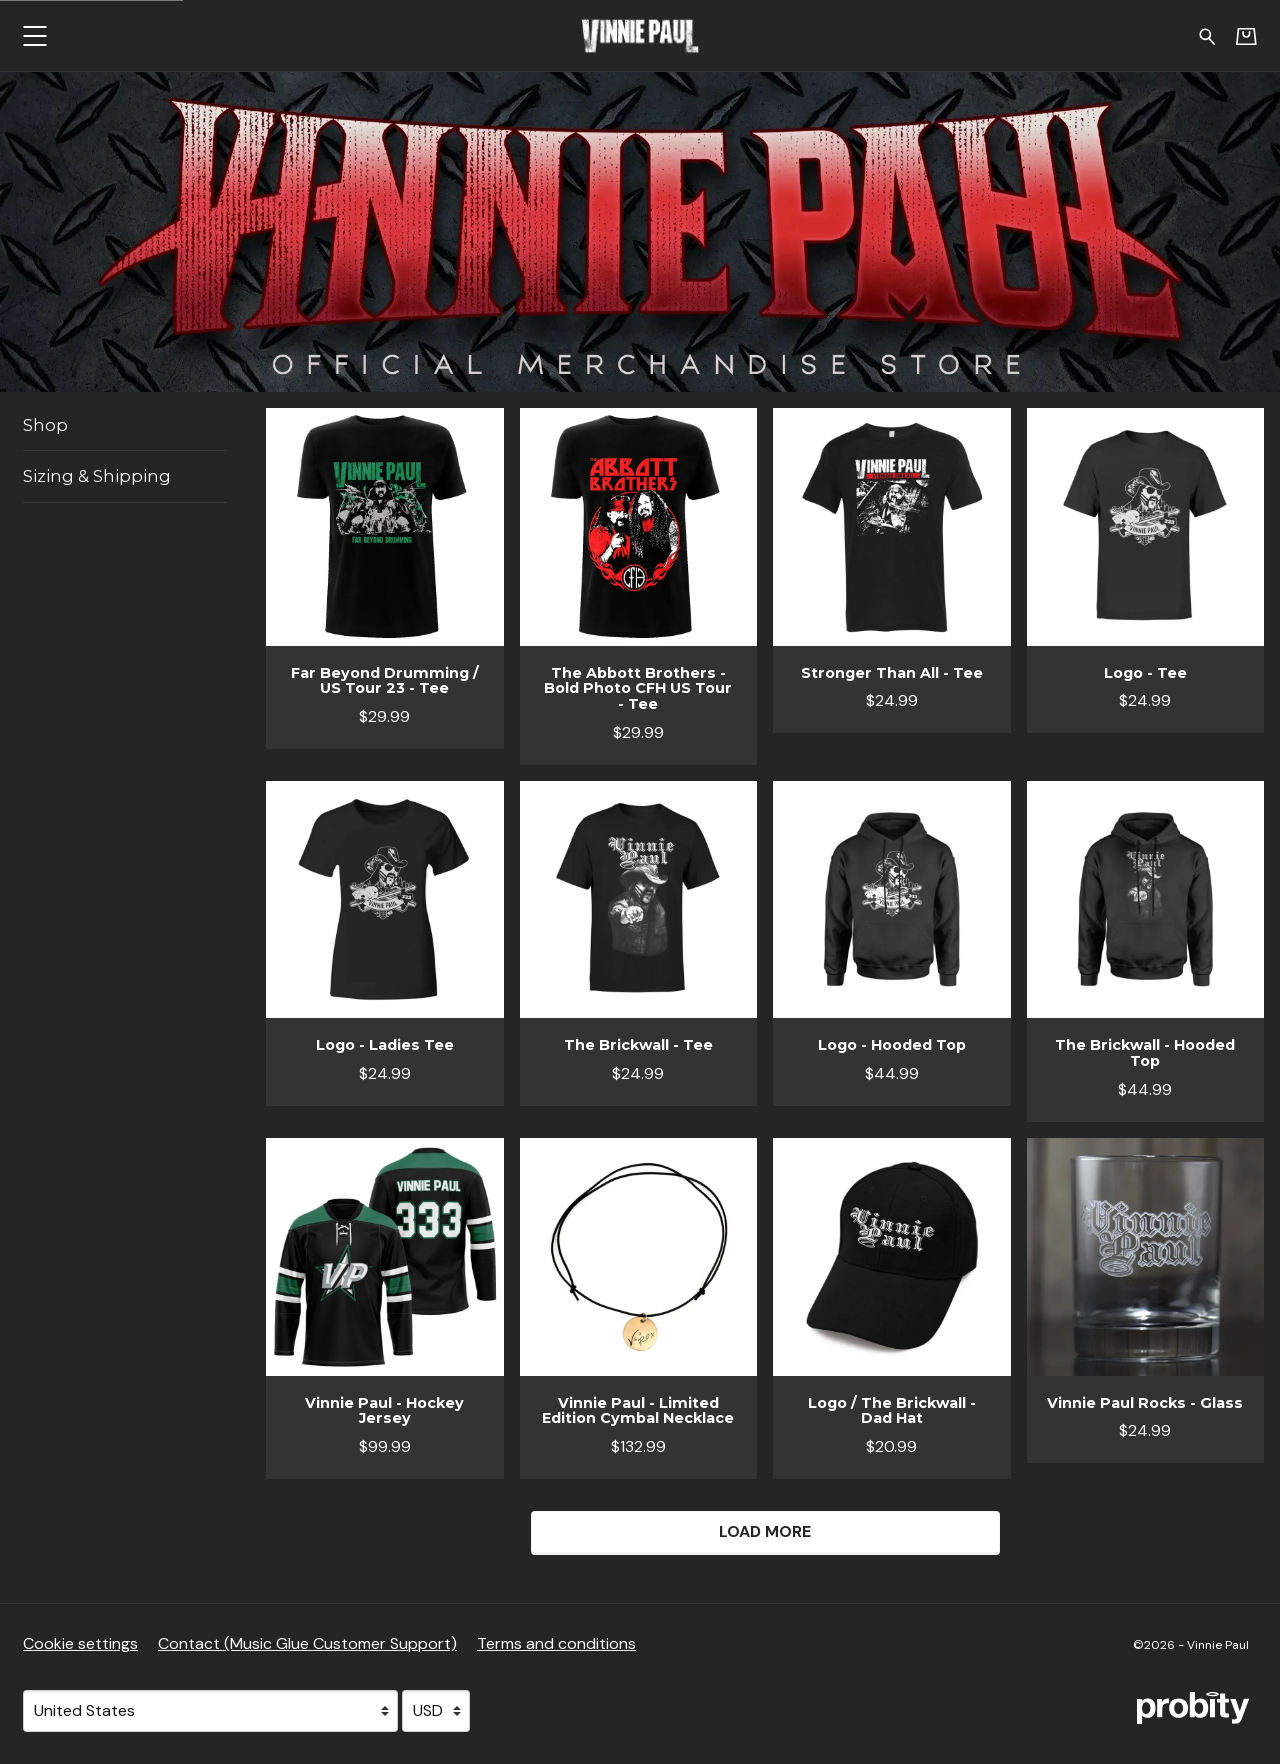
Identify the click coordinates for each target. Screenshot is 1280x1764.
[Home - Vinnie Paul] (640, 35)
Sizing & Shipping (97, 476)
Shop (45, 425)
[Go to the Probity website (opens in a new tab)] (1193, 1708)
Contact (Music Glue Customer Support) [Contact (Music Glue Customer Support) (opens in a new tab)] (307, 1643)
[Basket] (1246, 36)
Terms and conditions (556, 1643)
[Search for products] (1207, 35)
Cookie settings (80, 1643)
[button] (34, 35)
